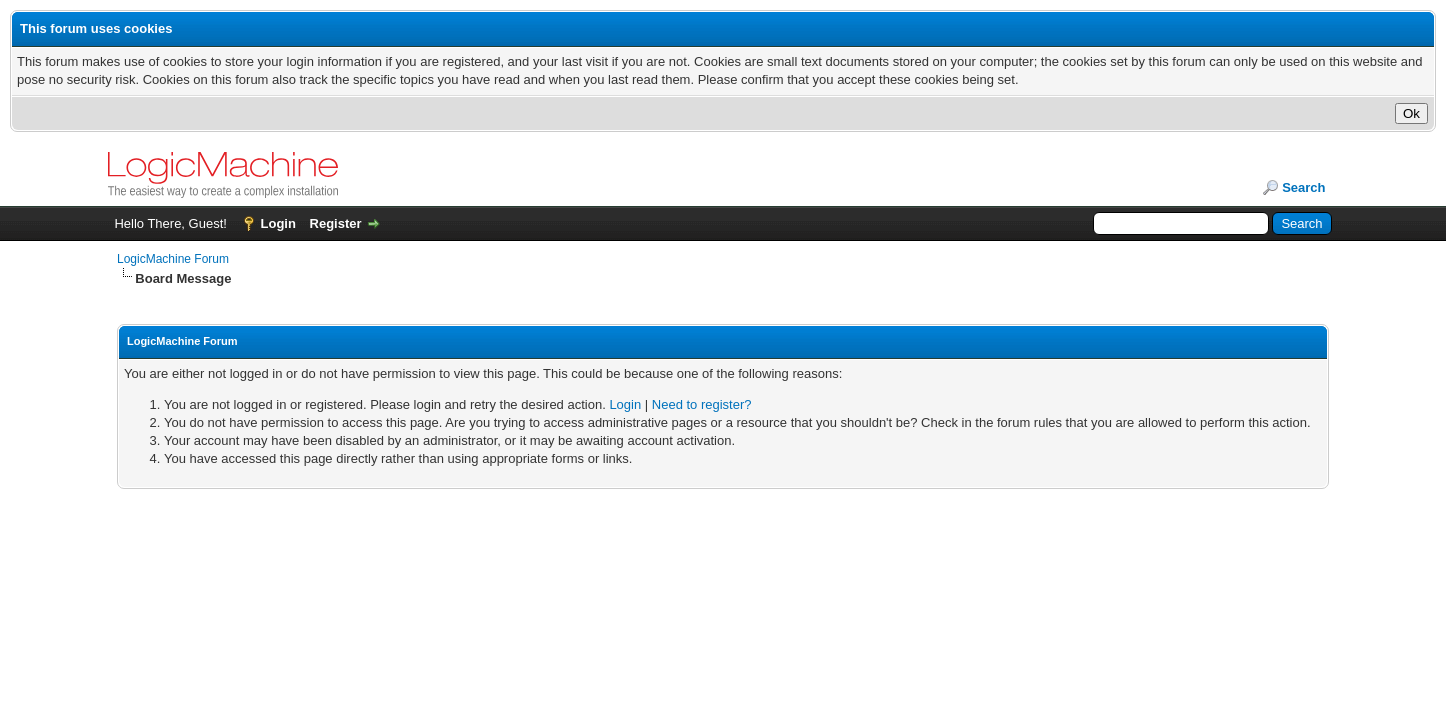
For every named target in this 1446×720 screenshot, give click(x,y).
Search (1303, 187)
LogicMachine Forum (173, 259)
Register (336, 223)
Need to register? (702, 404)
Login (278, 223)
